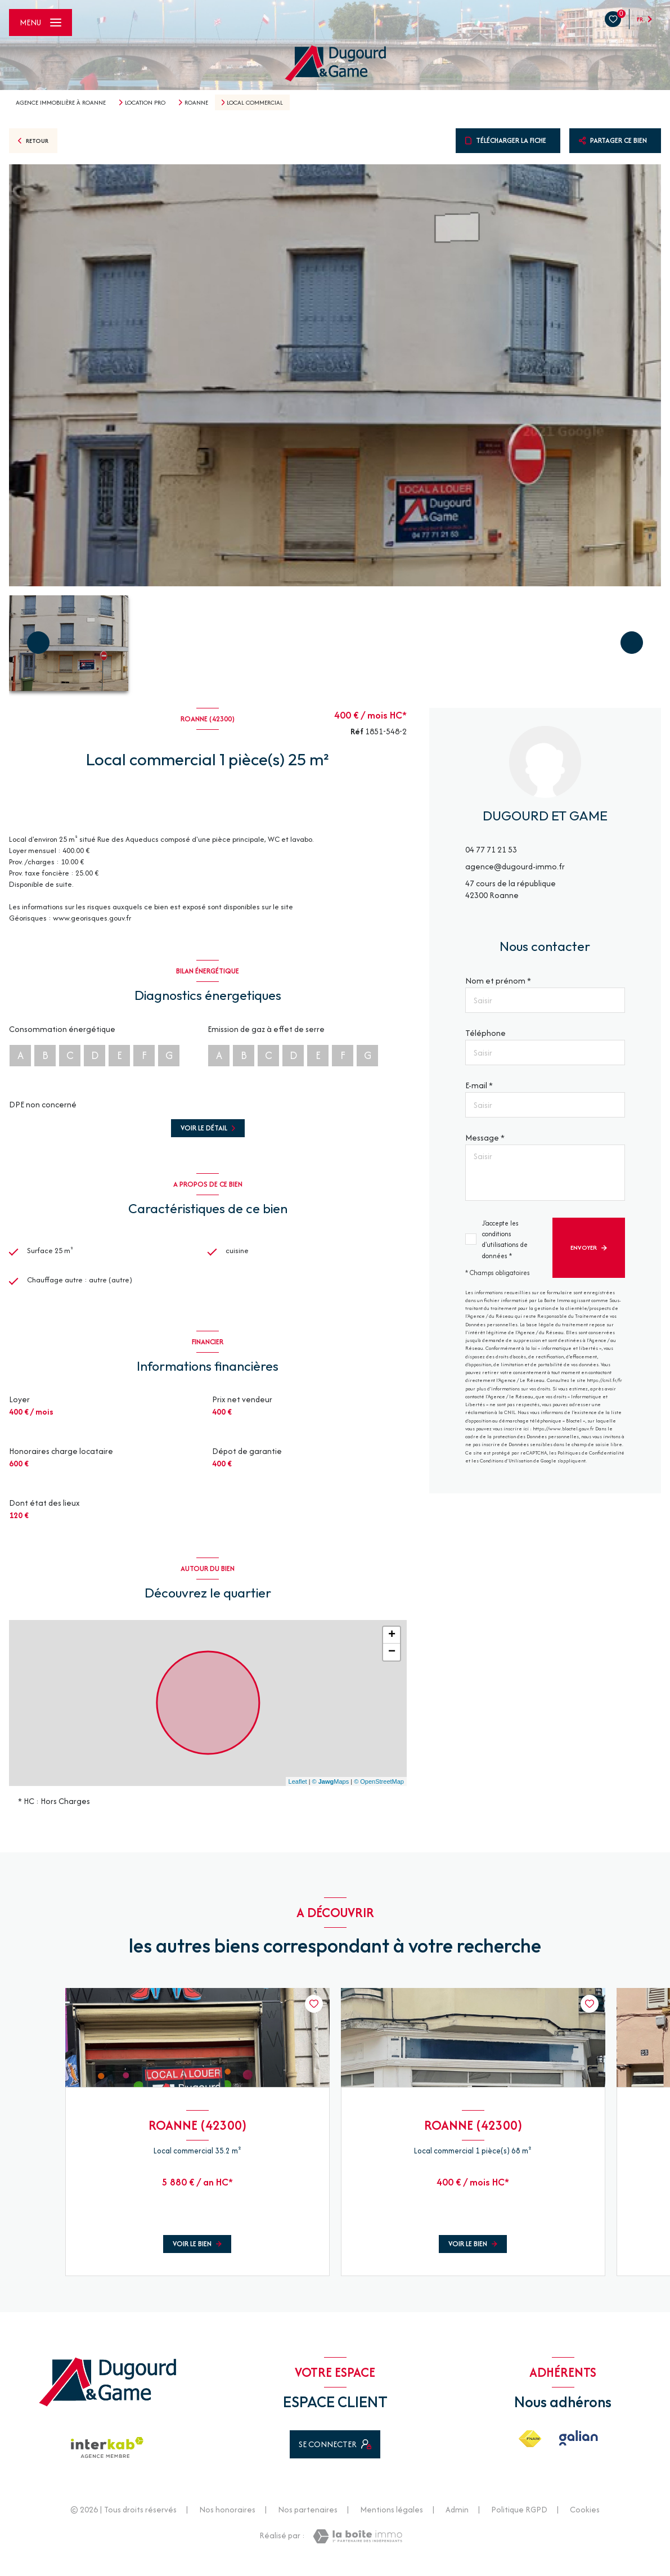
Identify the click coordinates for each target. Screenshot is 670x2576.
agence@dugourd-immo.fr (515, 866)
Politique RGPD (519, 2519)
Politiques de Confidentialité (590, 1452)
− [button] (391, 1662)
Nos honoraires (227, 2519)
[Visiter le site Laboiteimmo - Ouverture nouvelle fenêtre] (357, 2546)
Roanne (196, 102)
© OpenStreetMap (379, 1792)
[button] (631, 642)
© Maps (330, 1792)
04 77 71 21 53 (491, 849)
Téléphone (485, 1033)
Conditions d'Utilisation (506, 1460)
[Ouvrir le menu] (40, 22)
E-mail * (479, 1085)
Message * (485, 1137)
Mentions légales (391, 2519)
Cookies (585, 2520)
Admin (457, 2519)
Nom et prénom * (498, 980)
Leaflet (298, 1792)
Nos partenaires (308, 2519)
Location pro (145, 102)
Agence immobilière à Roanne (61, 102)
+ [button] (391, 1645)
